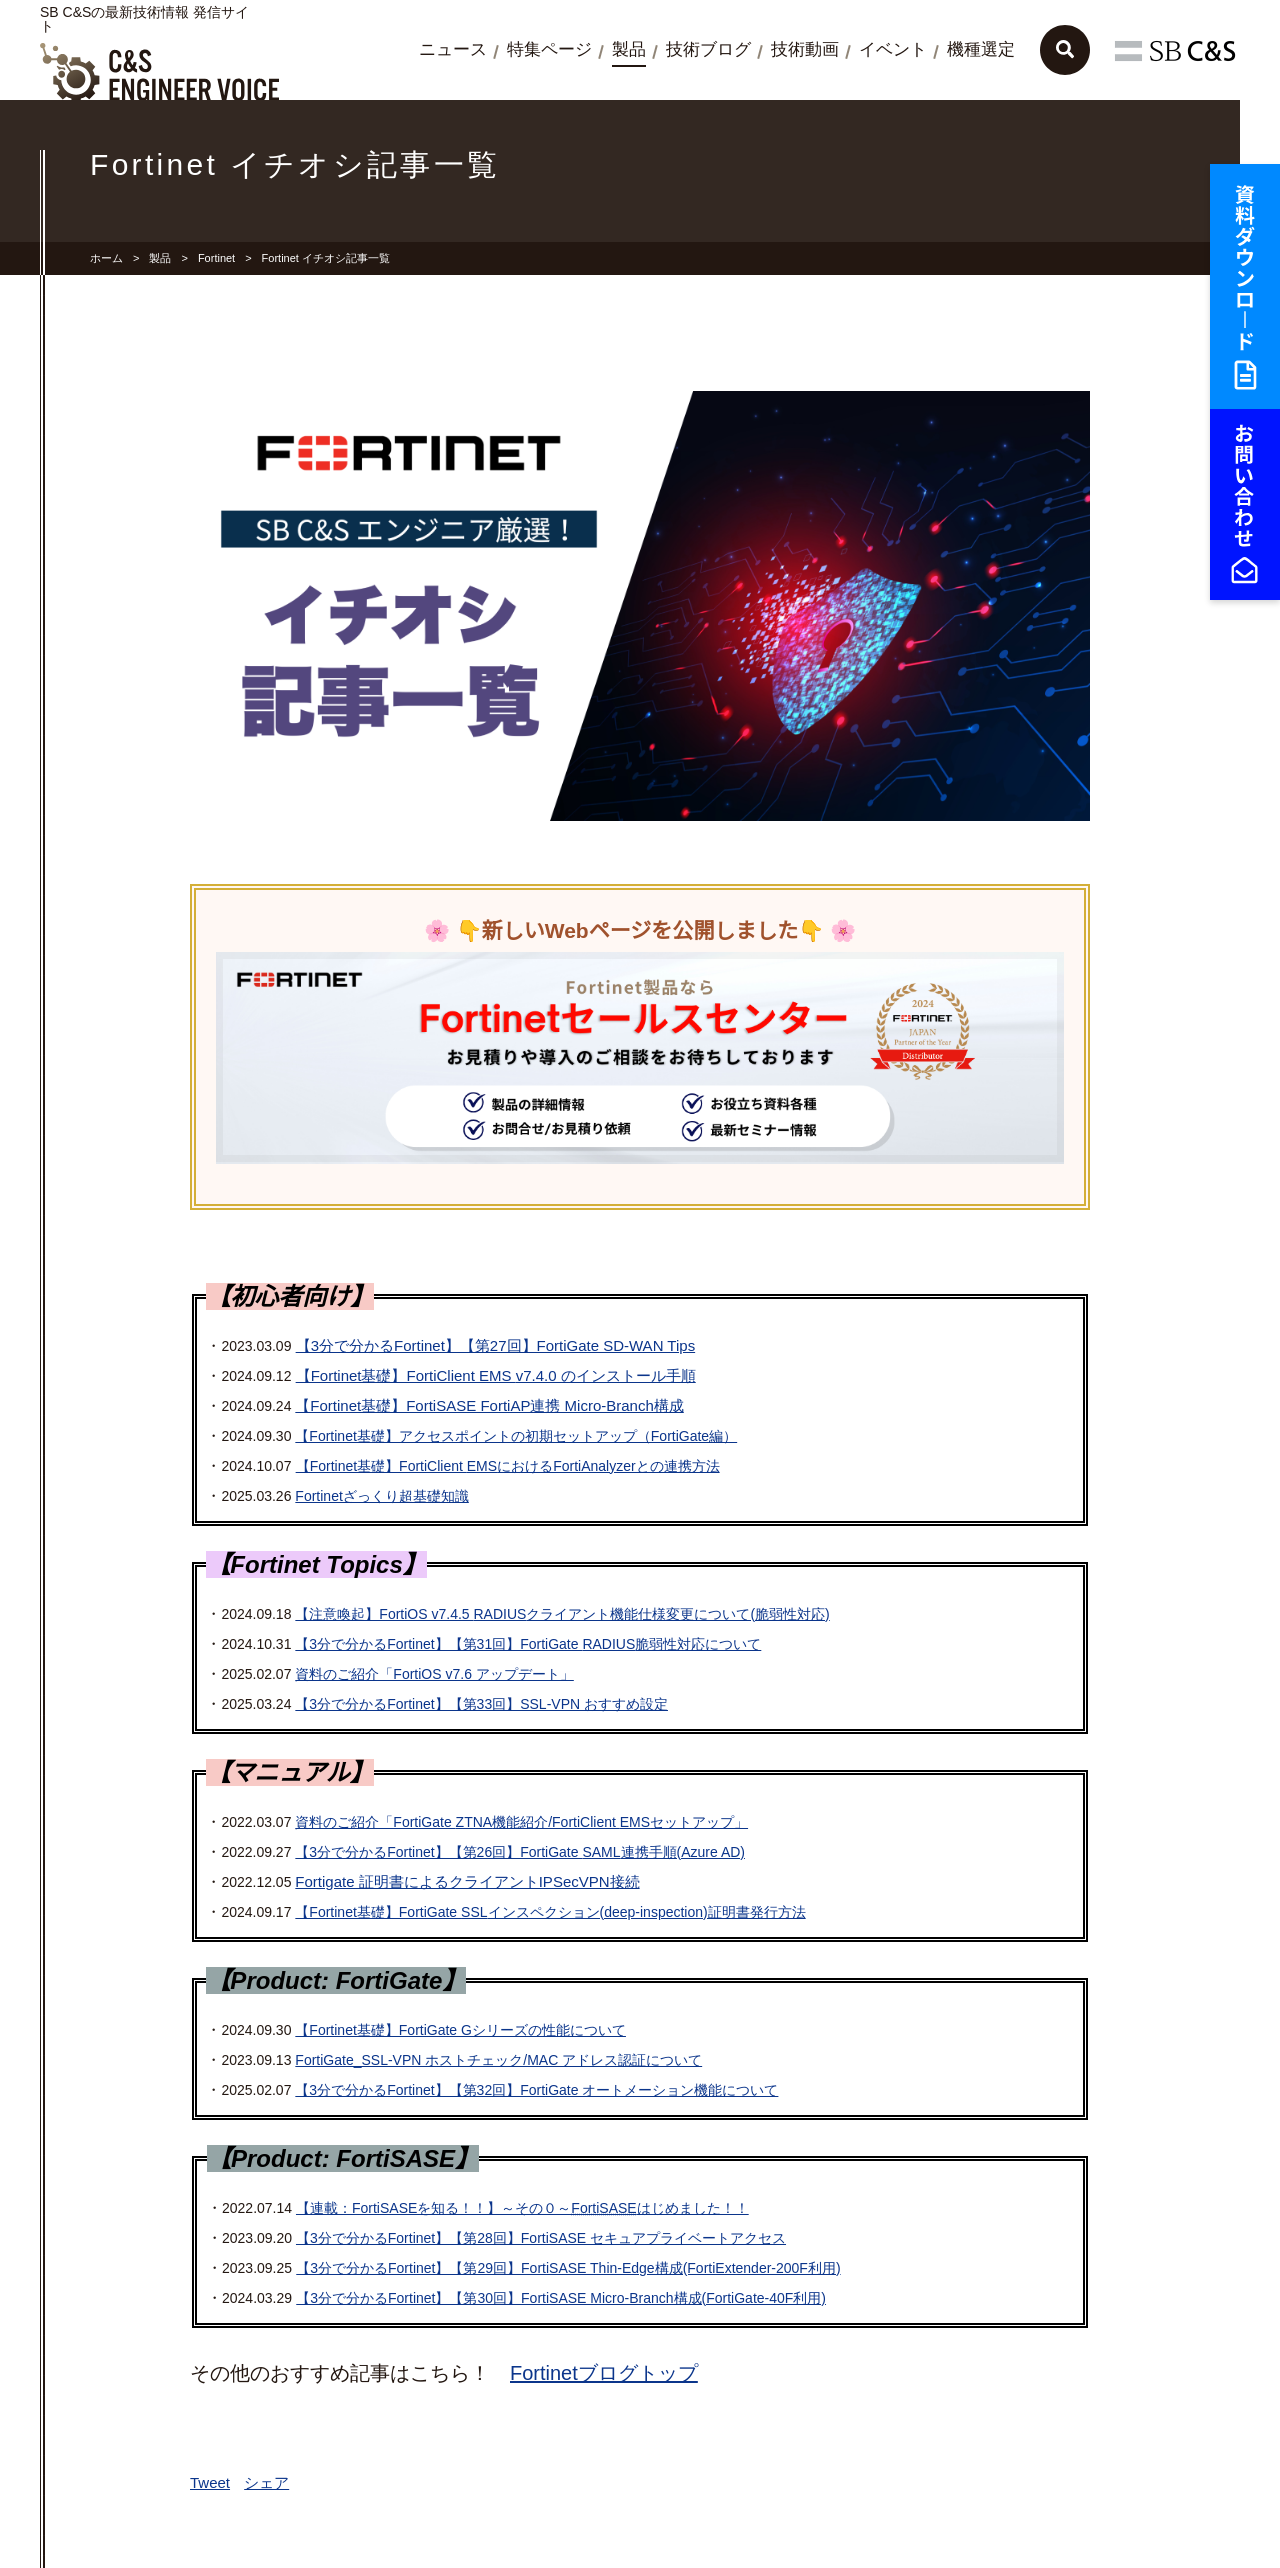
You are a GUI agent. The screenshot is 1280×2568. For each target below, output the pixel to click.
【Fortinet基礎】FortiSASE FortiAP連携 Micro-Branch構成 (489, 1405)
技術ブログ (708, 49)
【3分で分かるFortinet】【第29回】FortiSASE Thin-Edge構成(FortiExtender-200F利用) (568, 2268)
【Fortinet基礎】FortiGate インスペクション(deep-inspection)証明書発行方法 (550, 1912)
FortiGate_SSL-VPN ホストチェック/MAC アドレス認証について (498, 2060)
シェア (266, 2482)
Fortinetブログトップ (604, 2373)
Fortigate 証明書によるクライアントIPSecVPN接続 (467, 1881)
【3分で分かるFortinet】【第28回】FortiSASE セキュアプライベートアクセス (541, 2238)
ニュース (453, 49)
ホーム (106, 258)
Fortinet (216, 258)
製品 (629, 49)
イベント (893, 49)
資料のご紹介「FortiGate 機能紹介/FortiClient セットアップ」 (521, 1822)
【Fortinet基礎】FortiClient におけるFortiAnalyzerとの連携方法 (508, 1466)
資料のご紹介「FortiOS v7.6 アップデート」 (434, 1674)
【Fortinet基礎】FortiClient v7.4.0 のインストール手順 (496, 1375)
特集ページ (549, 49)
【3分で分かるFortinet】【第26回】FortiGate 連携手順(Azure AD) (520, 1852)
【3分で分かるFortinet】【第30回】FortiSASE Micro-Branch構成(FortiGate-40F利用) (561, 2298)
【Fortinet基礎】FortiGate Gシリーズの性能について (460, 2030)
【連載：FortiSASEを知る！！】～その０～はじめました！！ (522, 2208)
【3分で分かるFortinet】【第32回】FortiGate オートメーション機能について (536, 2090)
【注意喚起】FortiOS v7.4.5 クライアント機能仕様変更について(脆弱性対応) (562, 1614)
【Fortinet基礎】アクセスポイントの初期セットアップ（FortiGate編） (516, 1436)
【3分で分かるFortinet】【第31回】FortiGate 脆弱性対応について (528, 1644)
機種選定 (981, 49)
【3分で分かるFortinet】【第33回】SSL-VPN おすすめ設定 (481, 1704)
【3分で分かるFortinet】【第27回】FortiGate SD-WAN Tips (496, 1345)
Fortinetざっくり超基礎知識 (381, 1496)
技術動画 (805, 49)
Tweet (210, 2482)
